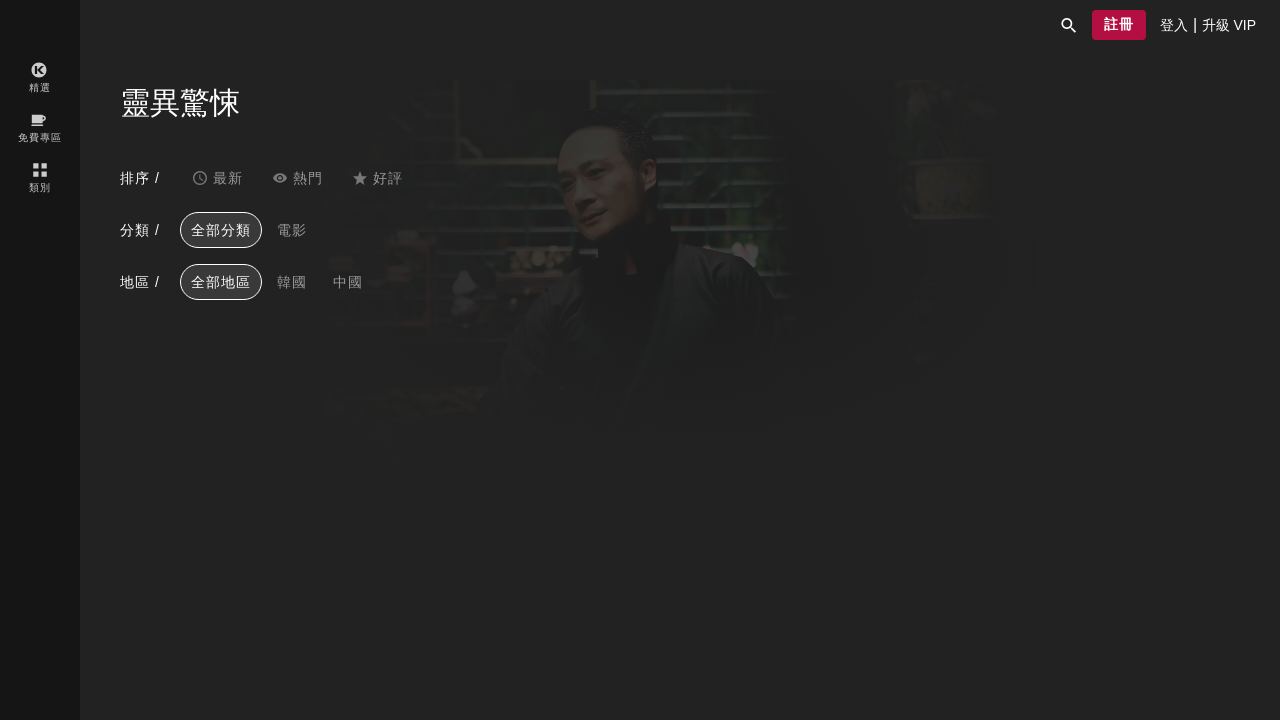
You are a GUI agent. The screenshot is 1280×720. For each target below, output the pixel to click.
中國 (348, 282)
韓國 (292, 282)
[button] (1069, 25)
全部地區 (221, 282)
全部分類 (221, 230)
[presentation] (1174, 25)
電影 (292, 230)
